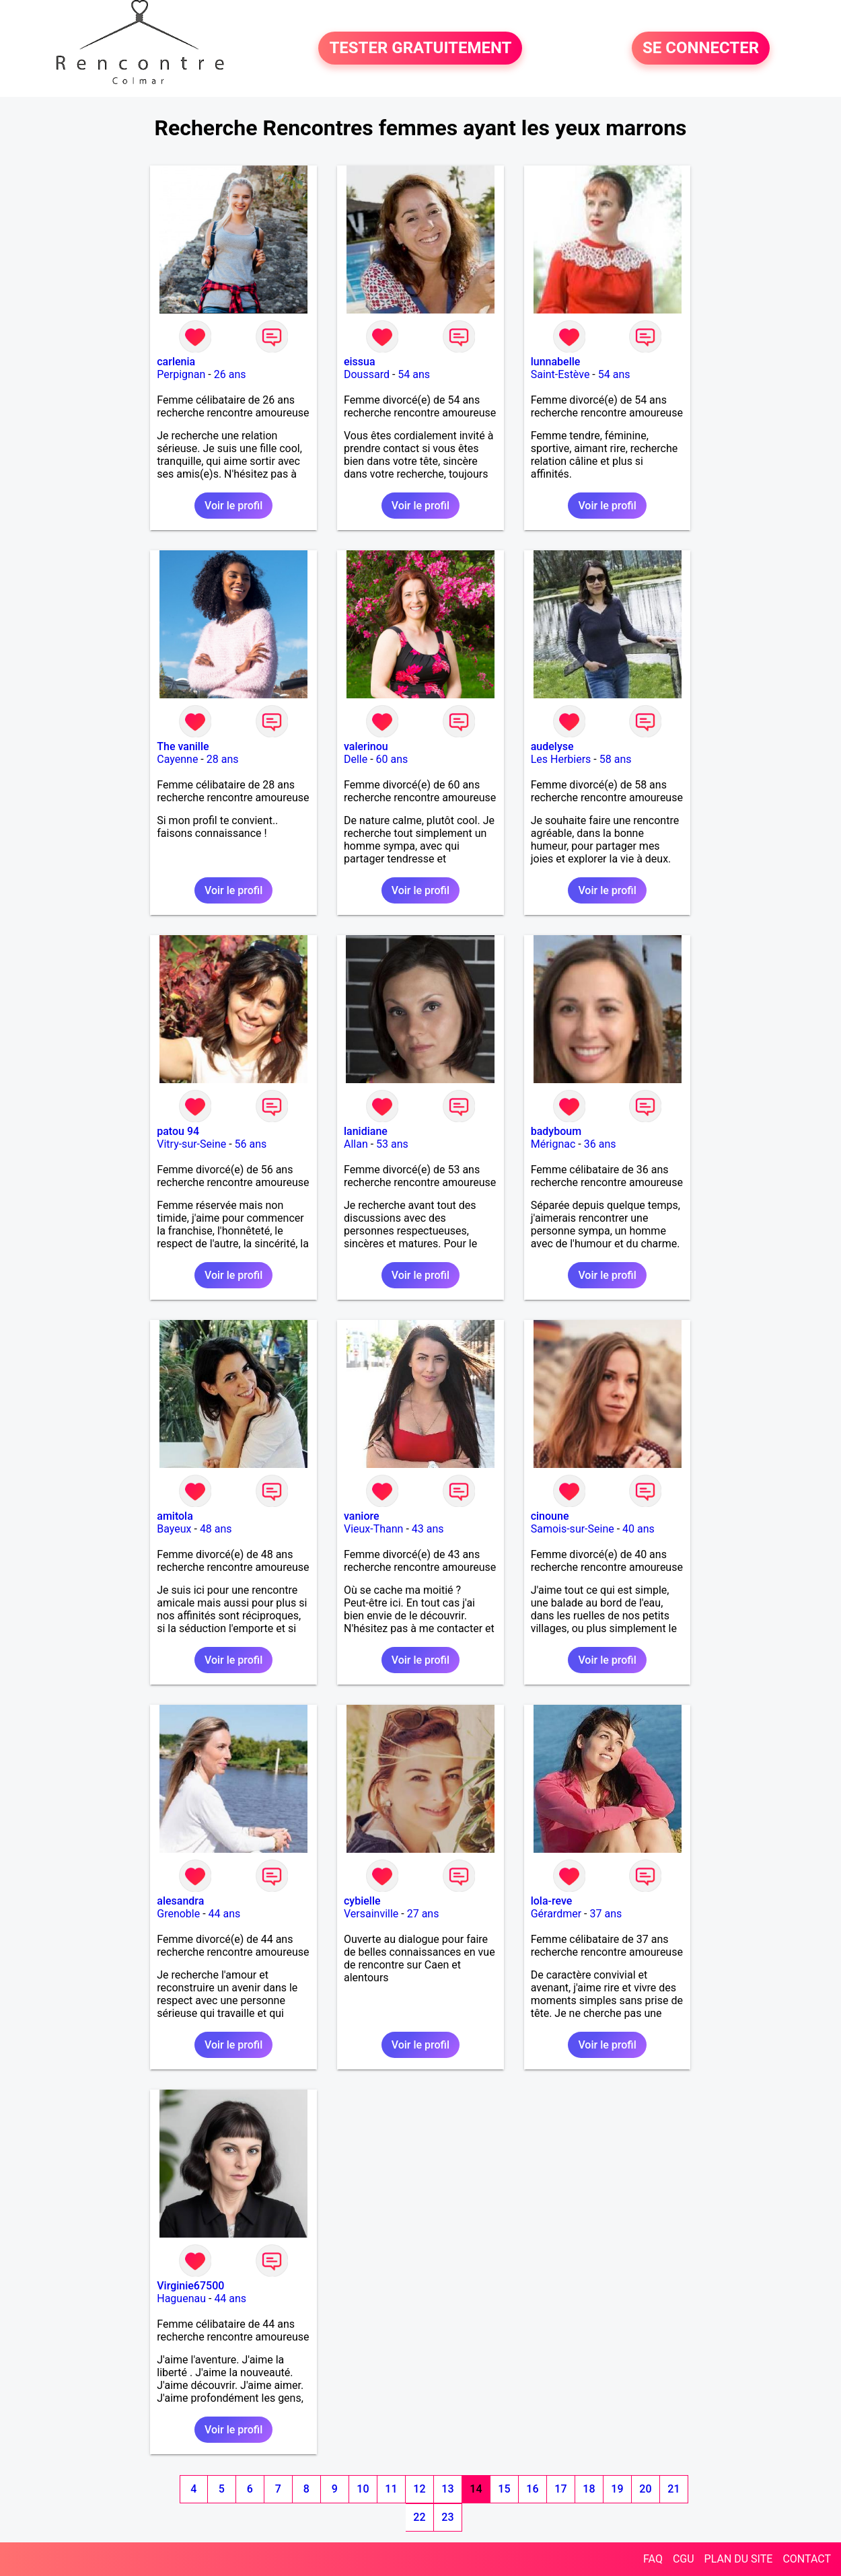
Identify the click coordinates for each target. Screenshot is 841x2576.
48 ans (216, 1528)
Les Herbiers (561, 759)
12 (419, 2488)
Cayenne (177, 759)
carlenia (176, 361)
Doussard (367, 374)
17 (560, 2488)
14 (476, 2488)
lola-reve (552, 1900)
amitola (175, 1516)
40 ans (638, 1528)
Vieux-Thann (373, 1528)
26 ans (230, 374)
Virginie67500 (190, 2285)
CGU (683, 2558)
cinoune (550, 1516)
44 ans (225, 1913)
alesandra (180, 1900)
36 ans (600, 1144)
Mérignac (553, 1144)
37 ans (605, 1913)
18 (589, 2488)
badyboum (556, 1131)
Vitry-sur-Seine (191, 1144)
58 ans (615, 759)
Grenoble (178, 1913)
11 (391, 2488)
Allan (356, 1144)
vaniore (361, 1516)
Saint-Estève (560, 374)
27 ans (423, 1913)
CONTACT (806, 2558)
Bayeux (174, 1528)
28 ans (223, 759)
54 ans (414, 374)
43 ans (428, 1528)
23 (447, 2517)
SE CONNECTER (701, 48)
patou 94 (178, 1131)
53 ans (392, 1144)
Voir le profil (233, 505)
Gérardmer (556, 1913)
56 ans (251, 1144)
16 (532, 2488)
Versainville (371, 1913)
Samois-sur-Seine (572, 1528)
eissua (359, 361)
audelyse (552, 746)
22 (419, 2517)
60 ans (392, 759)
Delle (355, 759)
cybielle (362, 1900)
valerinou (366, 746)
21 (673, 2488)
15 (504, 2488)
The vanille (183, 746)
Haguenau (181, 2298)
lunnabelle (556, 361)
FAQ (653, 2558)
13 (447, 2488)
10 (363, 2488)
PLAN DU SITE (738, 2558)
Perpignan (181, 374)
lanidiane (366, 1131)
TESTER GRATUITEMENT (420, 48)
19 (617, 2488)
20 (645, 2488)
